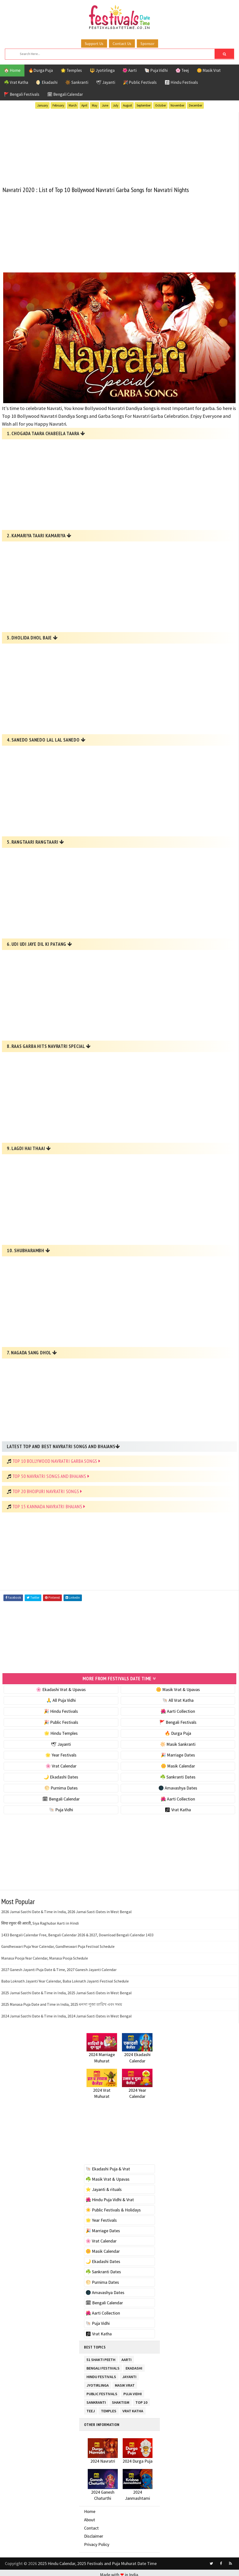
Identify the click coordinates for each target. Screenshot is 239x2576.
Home (89, 2507)
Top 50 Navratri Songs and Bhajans (50, 1474)
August (127, 105)
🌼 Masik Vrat (209, 70)
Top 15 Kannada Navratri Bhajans (48, 1504)
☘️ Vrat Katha (16, 82)
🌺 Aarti (129, 70)
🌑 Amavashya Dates (177, 1784)
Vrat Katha (132, 2405)
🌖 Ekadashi (46, 82)
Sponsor (147, 43)
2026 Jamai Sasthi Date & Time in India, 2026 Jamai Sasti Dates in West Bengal (66, 1907)
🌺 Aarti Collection (178, 1707)
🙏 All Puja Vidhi (61, 1696)
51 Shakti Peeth (101, 2354)
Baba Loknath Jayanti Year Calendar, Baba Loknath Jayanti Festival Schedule (65, 1977)
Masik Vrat (125, 2380)
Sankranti (96, 2397)
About (89, 2515)
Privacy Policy (96, 2540)
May (94, 105)
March (73, 105)
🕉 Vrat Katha (178, 1806)
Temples (108, 2405)
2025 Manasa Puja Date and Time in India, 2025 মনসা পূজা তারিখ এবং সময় (61, 2000)
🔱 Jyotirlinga (102, 70)
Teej (91, 2405)
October (160, 105)
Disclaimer (93, 2532)
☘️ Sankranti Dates (178, 1773)
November (177, 105)
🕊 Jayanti (105, 82)
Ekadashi (134, 2363)
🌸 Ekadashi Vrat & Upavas (61, 1685)
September (144, 105)
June (105, 105)
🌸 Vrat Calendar (60, 1762)
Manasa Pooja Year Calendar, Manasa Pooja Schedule (44, 1953)
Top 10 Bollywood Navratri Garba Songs (56, 1458)
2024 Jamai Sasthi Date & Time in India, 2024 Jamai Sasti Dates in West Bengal (66, 2011)
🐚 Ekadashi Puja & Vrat (108, 2164)
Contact (91, 2524)
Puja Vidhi (132, 2388)
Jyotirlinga (98, 2380)
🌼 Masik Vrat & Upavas (178, 1685)
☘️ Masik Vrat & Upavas (108, 2175)
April (84, 105)
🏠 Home (12, 70)
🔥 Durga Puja (178, 1729)
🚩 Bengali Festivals (21, 94)
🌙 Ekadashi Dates (60, 1773)
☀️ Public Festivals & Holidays (113, 2206)
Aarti (126, 2354)
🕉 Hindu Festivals (181, 82)
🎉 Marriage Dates (178, 1751)
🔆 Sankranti (76, 82)
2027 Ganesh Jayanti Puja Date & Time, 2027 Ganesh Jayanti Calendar (59, 1965)
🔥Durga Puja (40, 70)
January (42, 105)
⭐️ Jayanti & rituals (104, 2185)
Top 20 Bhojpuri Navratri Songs (47, 1489)
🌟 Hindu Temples (61, 1729)
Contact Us (122, 43)
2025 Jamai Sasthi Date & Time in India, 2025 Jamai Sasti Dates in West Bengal (66, 1988)
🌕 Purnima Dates (61, 1784)
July (115, 105)
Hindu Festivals (101, 2371)
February (58, 105)
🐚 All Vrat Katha (178, 1696)
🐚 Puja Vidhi (156, 70)
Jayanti (129, 2371)
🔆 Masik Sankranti (178, 1740)
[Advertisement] (119, 144)
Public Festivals (102, 2388)
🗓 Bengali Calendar (65, 94)
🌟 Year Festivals (60, 1751)
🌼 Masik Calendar (178, 1762)
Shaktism (120, 2397)
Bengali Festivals (103, 2363)
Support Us (94, 43)
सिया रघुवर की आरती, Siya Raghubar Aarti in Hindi (40, 1919)
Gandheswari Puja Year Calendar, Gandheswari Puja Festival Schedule (58, 1942)
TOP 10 (141, 2397)
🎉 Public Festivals (140, 82)
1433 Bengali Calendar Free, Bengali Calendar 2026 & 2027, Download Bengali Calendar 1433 (77, 1930)
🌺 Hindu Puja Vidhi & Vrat (110, 2195)
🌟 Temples (71, 70)
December (195, 105)
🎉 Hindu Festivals (61, 1707)
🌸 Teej (182, 70)
